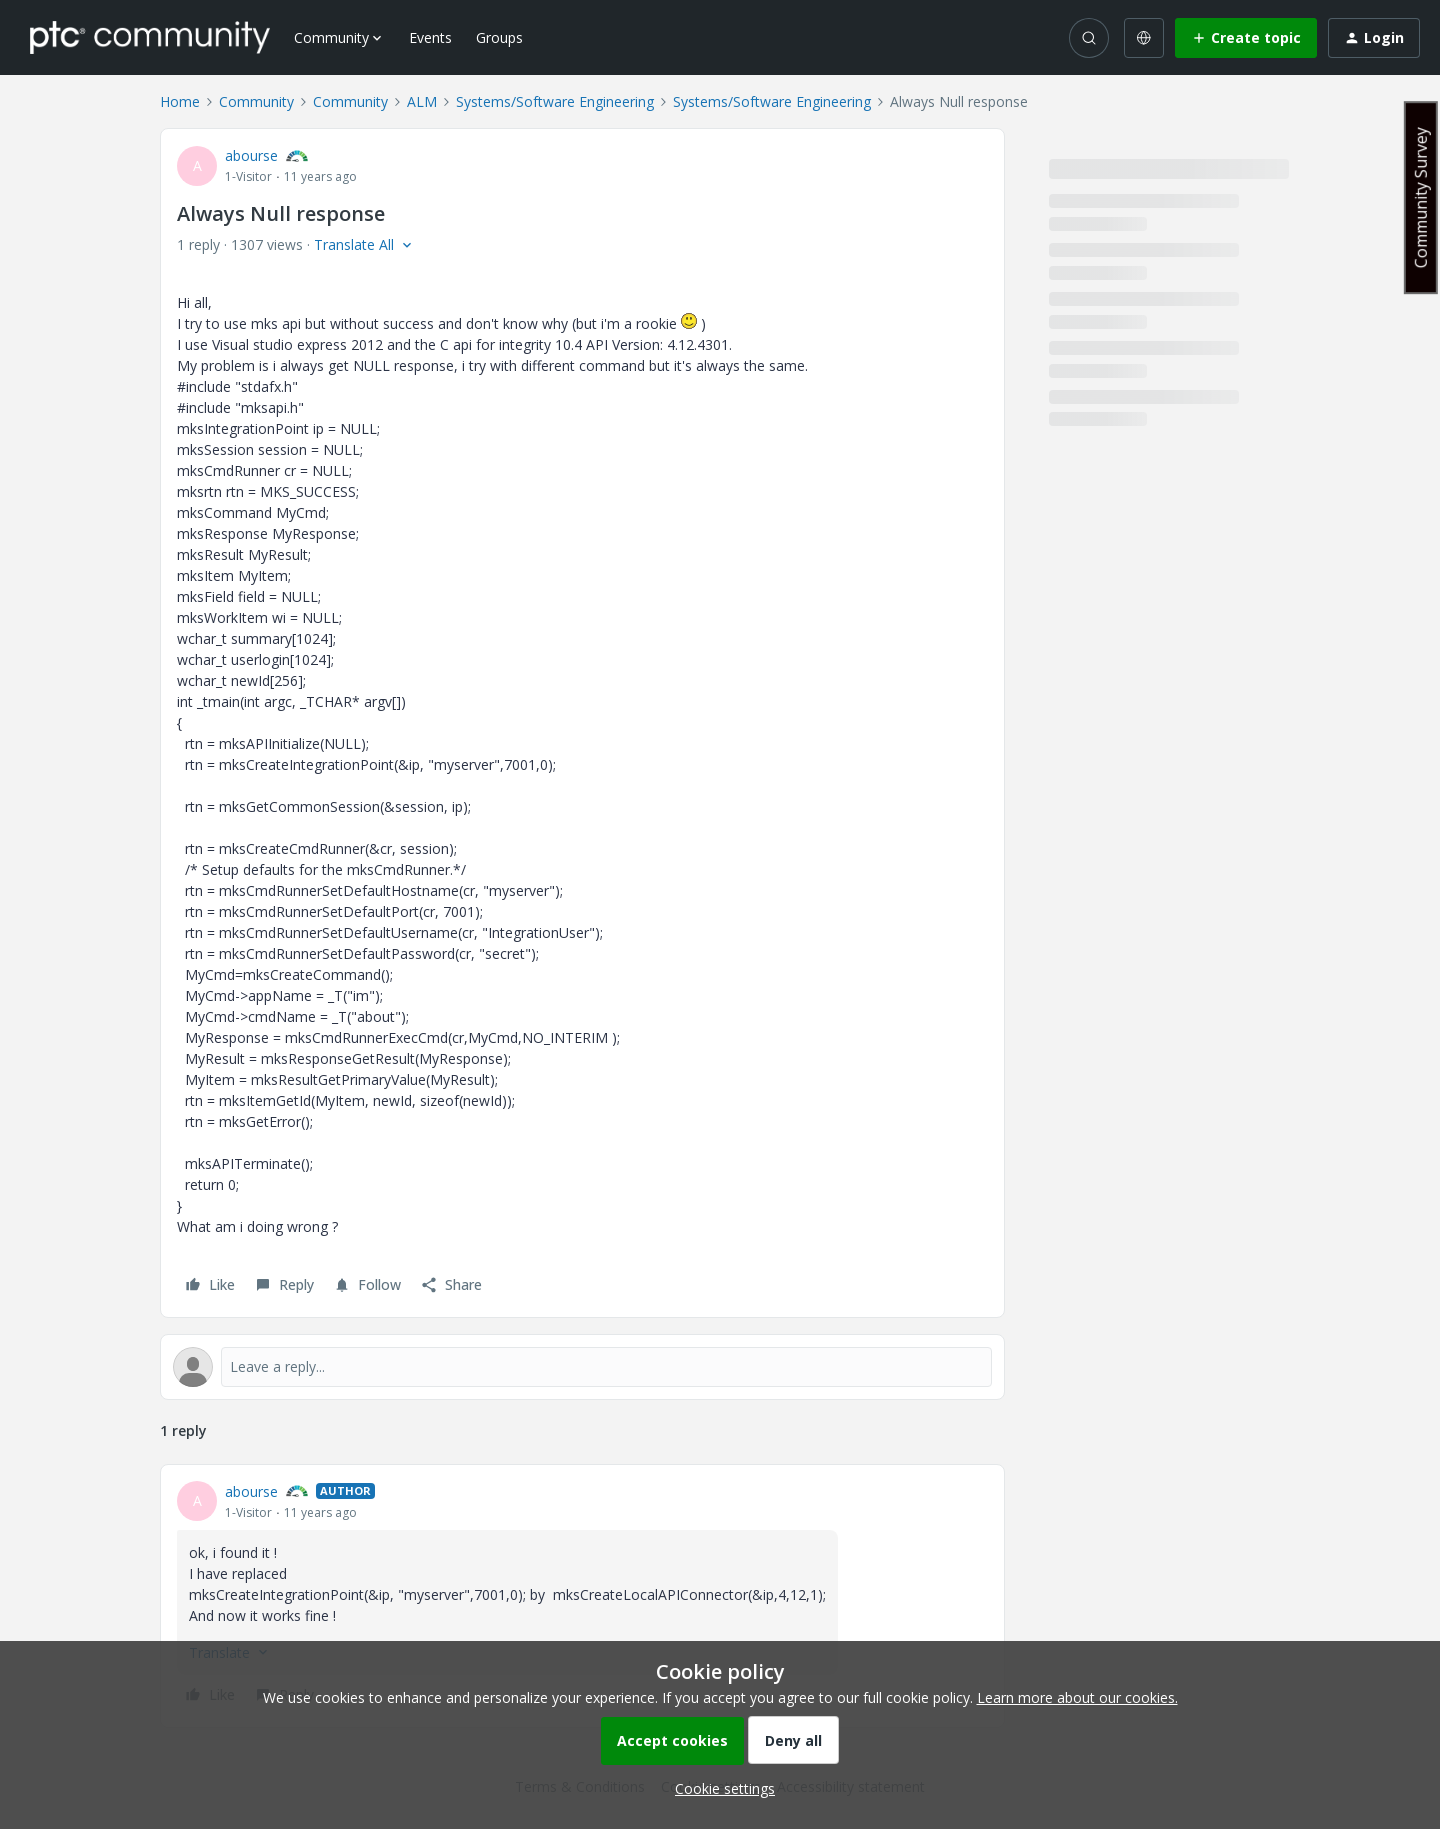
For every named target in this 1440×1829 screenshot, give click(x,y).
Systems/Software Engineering (555, 101)
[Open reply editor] (582, 1367)
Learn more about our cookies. (1077, 1697)
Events (430, 37)
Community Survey (1421, 197)
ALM (422, 101)
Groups (499, 37)
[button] (1246, 38)
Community (256, 101)
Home (180, 101)
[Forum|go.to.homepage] (150, 37)
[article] (582, 1596)
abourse (251, 155)
